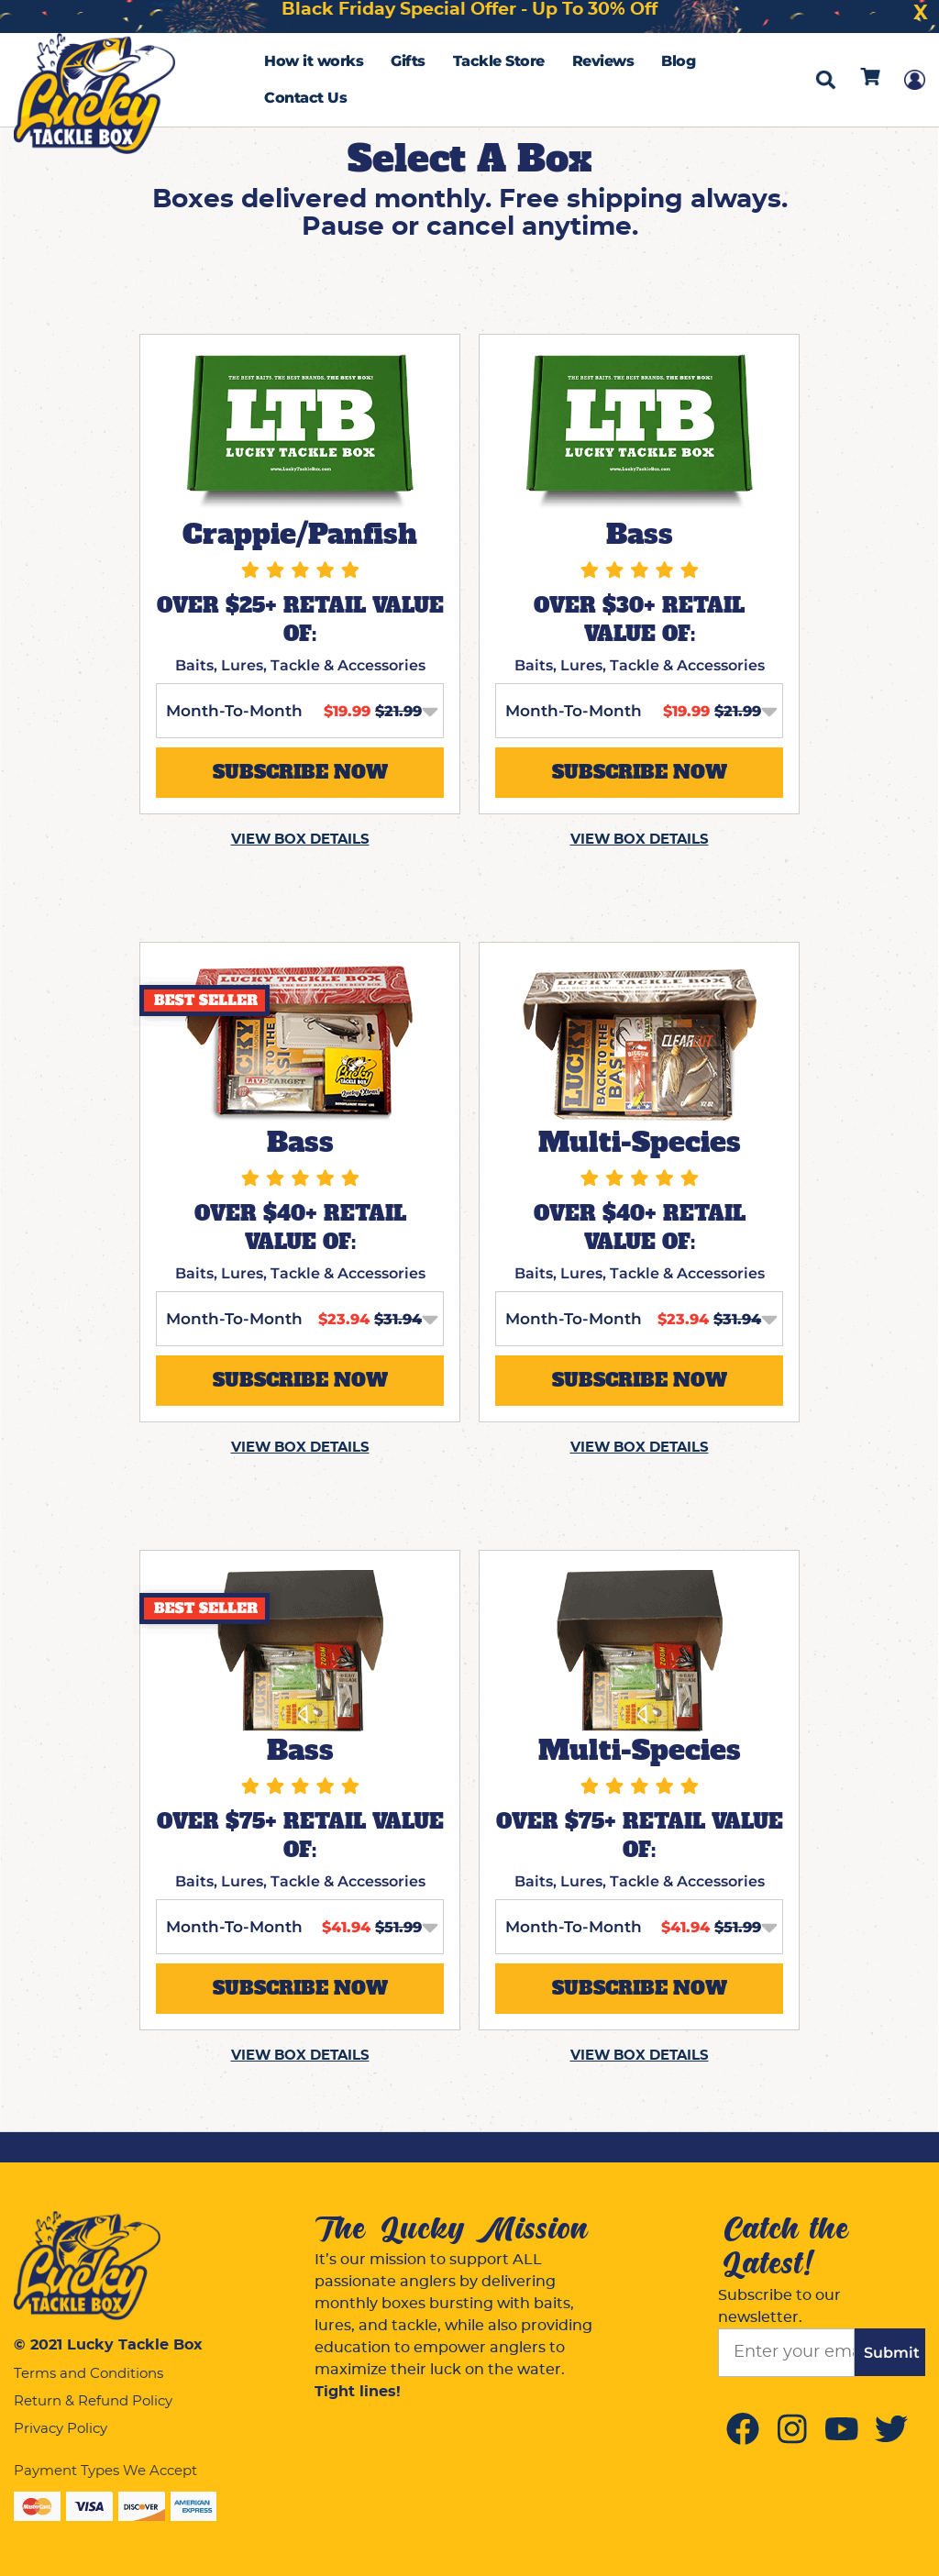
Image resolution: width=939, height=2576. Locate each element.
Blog (678, 61)
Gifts (408, 61)
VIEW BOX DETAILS (300, 839)
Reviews (603, 61)
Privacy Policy (60, 2429)
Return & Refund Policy (93, 2401)
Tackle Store (499, 61)
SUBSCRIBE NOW (300, 772)
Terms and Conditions (88, 2374)
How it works (313, 61)
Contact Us (305, 97)
